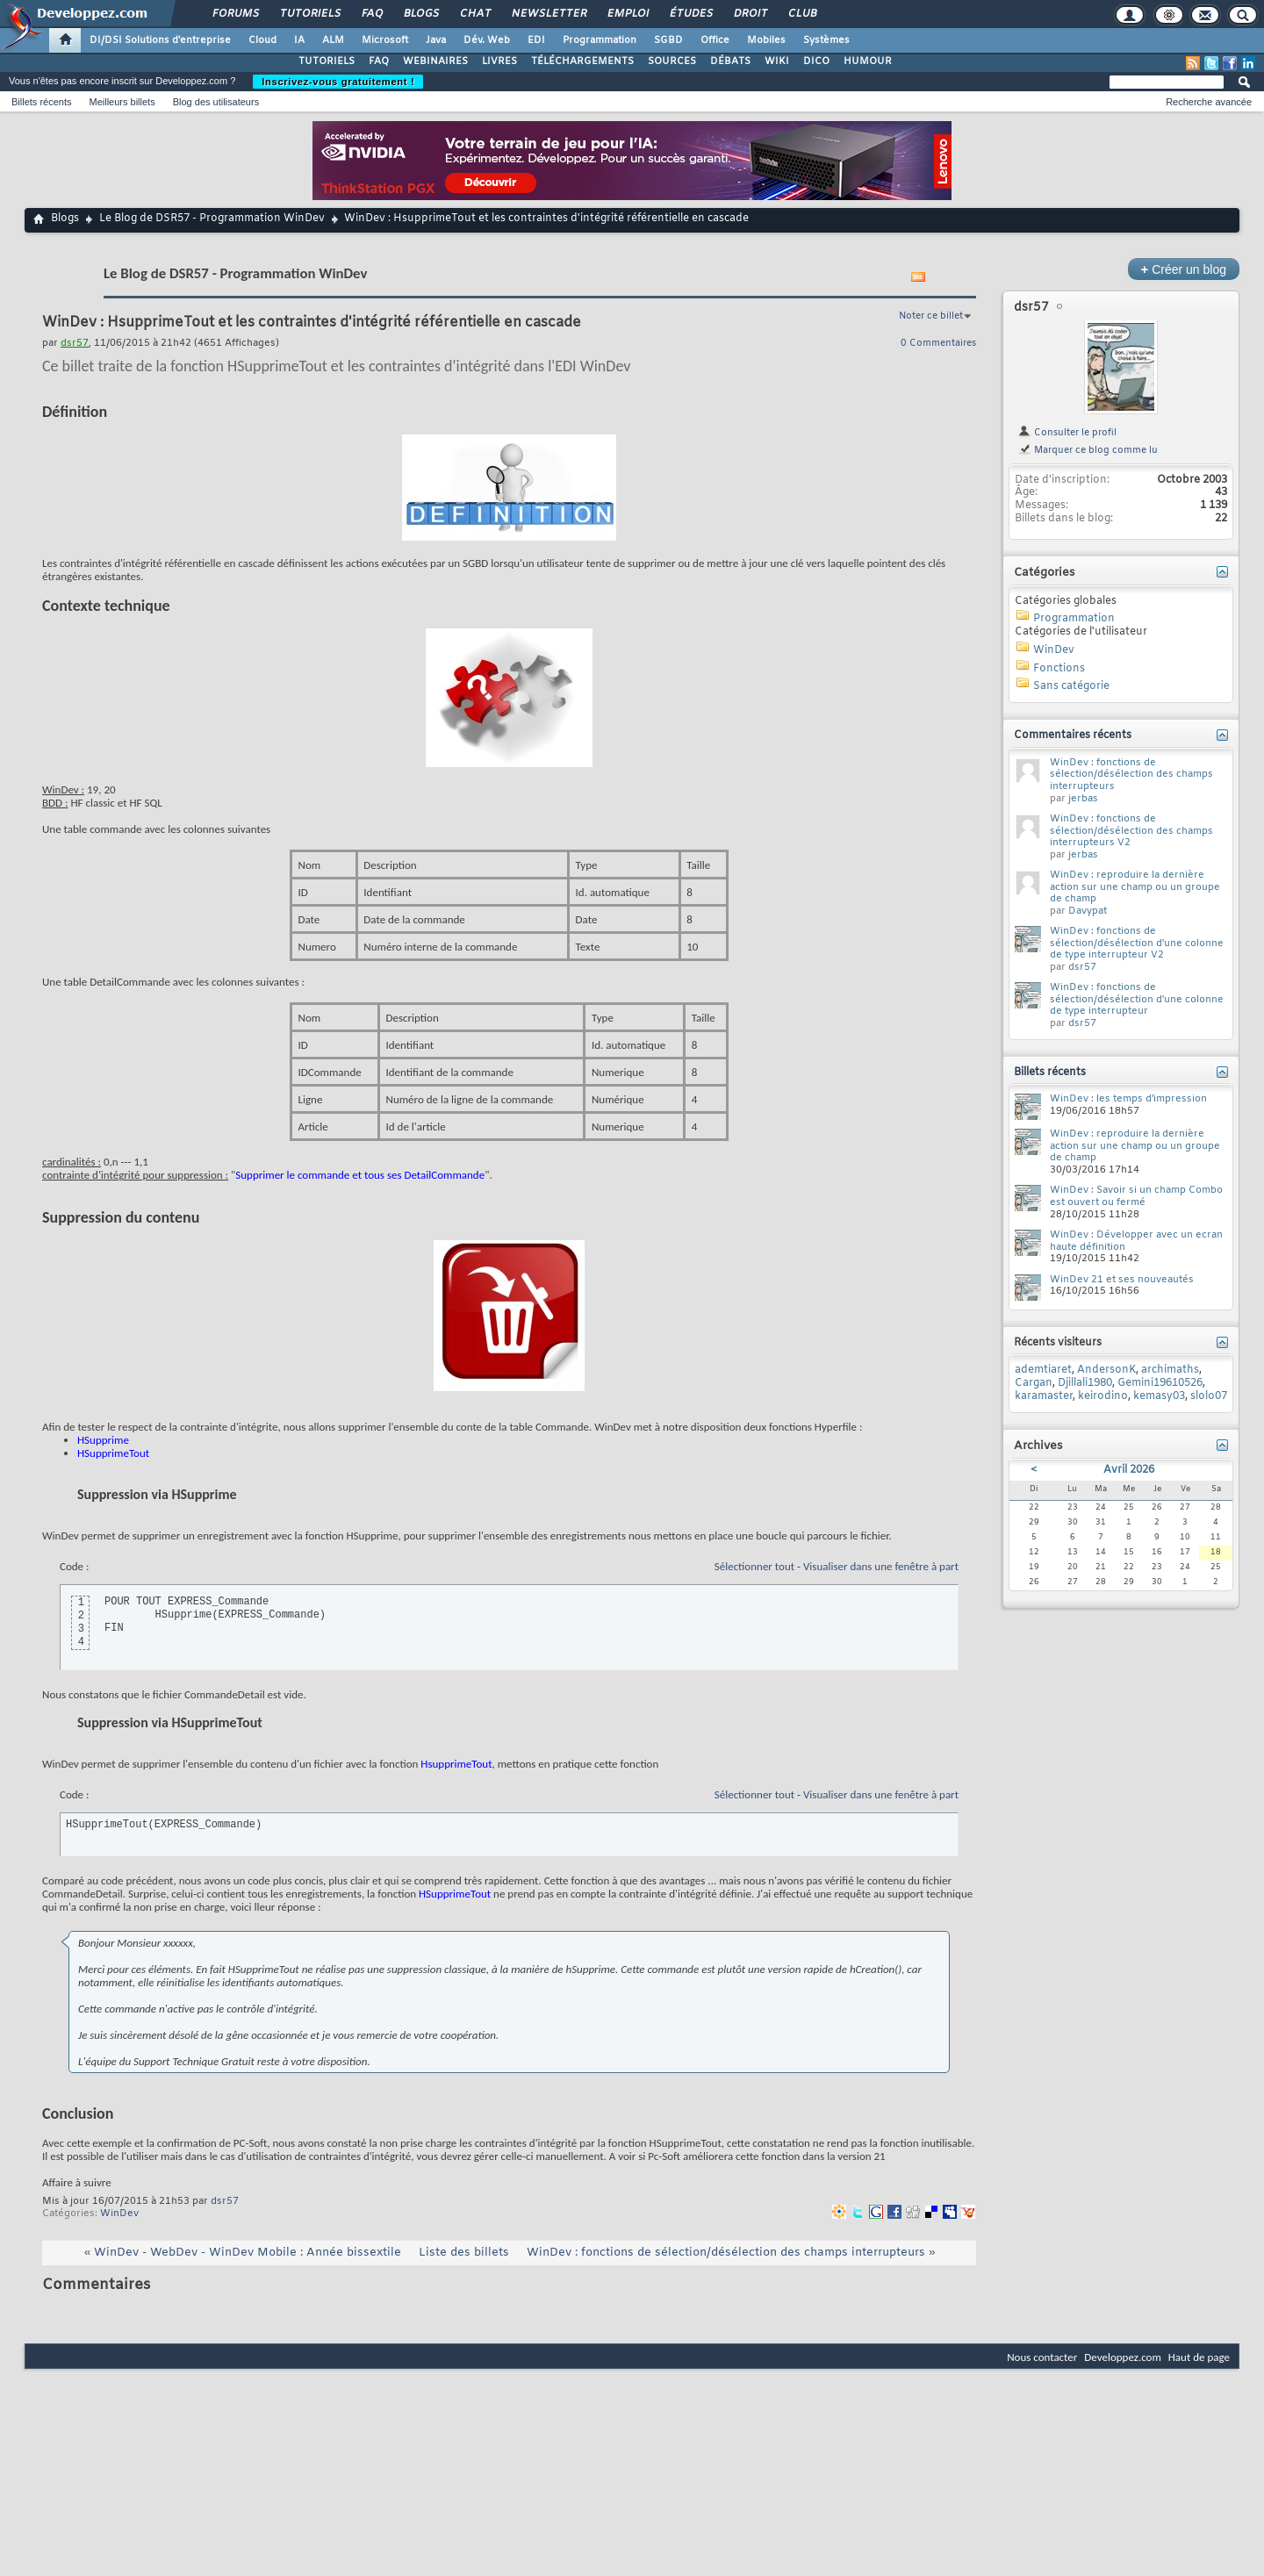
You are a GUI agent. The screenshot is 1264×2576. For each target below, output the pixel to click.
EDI (536, 40)
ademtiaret (1043, 1370)
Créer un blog (1183, 269)
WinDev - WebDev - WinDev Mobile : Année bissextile (247, 2252)
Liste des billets (464, 2252)
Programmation (599, 40)
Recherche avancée (1209, 102)
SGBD (668, 40)
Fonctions (1059, 669)
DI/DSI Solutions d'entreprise (160, 40)
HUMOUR (868, 61)
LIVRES (499, 61)
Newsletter (548, 14)
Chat (474, 14)
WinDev (119, 2213)
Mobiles (766, 40)
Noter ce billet (931, 316)
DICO (816, 61)
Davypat (1087, 911)
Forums (235, 14)
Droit (749, 14)
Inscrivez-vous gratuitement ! (338, 81)
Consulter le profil (1067, 433)
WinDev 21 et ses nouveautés (1122, 1280)
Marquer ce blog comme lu (1087, 450)
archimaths (1170, 1370)
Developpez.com (1122, 2357)
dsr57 (225, 2201)
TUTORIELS (326, 61)
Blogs (420, 14)
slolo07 (1208, 1396)
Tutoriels (309, 14)
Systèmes (826, 40)
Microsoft (385, 40)
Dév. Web (486, 40)
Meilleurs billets (121, 102)
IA (299, 40)
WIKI (777, 61)
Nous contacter (1042, 2357)
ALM (333, 40)
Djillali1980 (1085, 1383)
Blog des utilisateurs (216, 102)
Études (690, 14)
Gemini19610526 (1160, 1383)
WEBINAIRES (435, 61)
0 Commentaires (938, 343)
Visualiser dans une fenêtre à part (881, 1566)
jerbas (1083, 799)
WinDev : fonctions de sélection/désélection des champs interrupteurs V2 (1131, 831)
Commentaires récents (1072, 735)
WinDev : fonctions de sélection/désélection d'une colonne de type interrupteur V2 (1137, 943)
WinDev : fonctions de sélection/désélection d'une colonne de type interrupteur (1137, 999)
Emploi (627, 14)
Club (801, 14)
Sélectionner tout (754, 1566)
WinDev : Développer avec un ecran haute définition (1136, 1241)
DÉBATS (730, 61)
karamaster (1044, 1396)
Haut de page (1199, 2357)
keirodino (1103, 1396)
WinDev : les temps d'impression (1128, 1099)
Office (714, 40)
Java (436, 40)
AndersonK (1106, 1370)
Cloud (262, 40)
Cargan (1033, 1383)
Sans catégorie (1071, 686)
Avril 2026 (1128, 1470)
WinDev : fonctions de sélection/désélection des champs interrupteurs (726, 2252)
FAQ (371, 14)
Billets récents (41, 102)
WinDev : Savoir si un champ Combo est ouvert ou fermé (1136, 1196)
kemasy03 (1159, 1396)
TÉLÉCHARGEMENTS (582, 61)
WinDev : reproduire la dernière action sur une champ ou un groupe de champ (1135, 887)
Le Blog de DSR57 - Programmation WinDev (212, 219)
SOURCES (672, 61)
